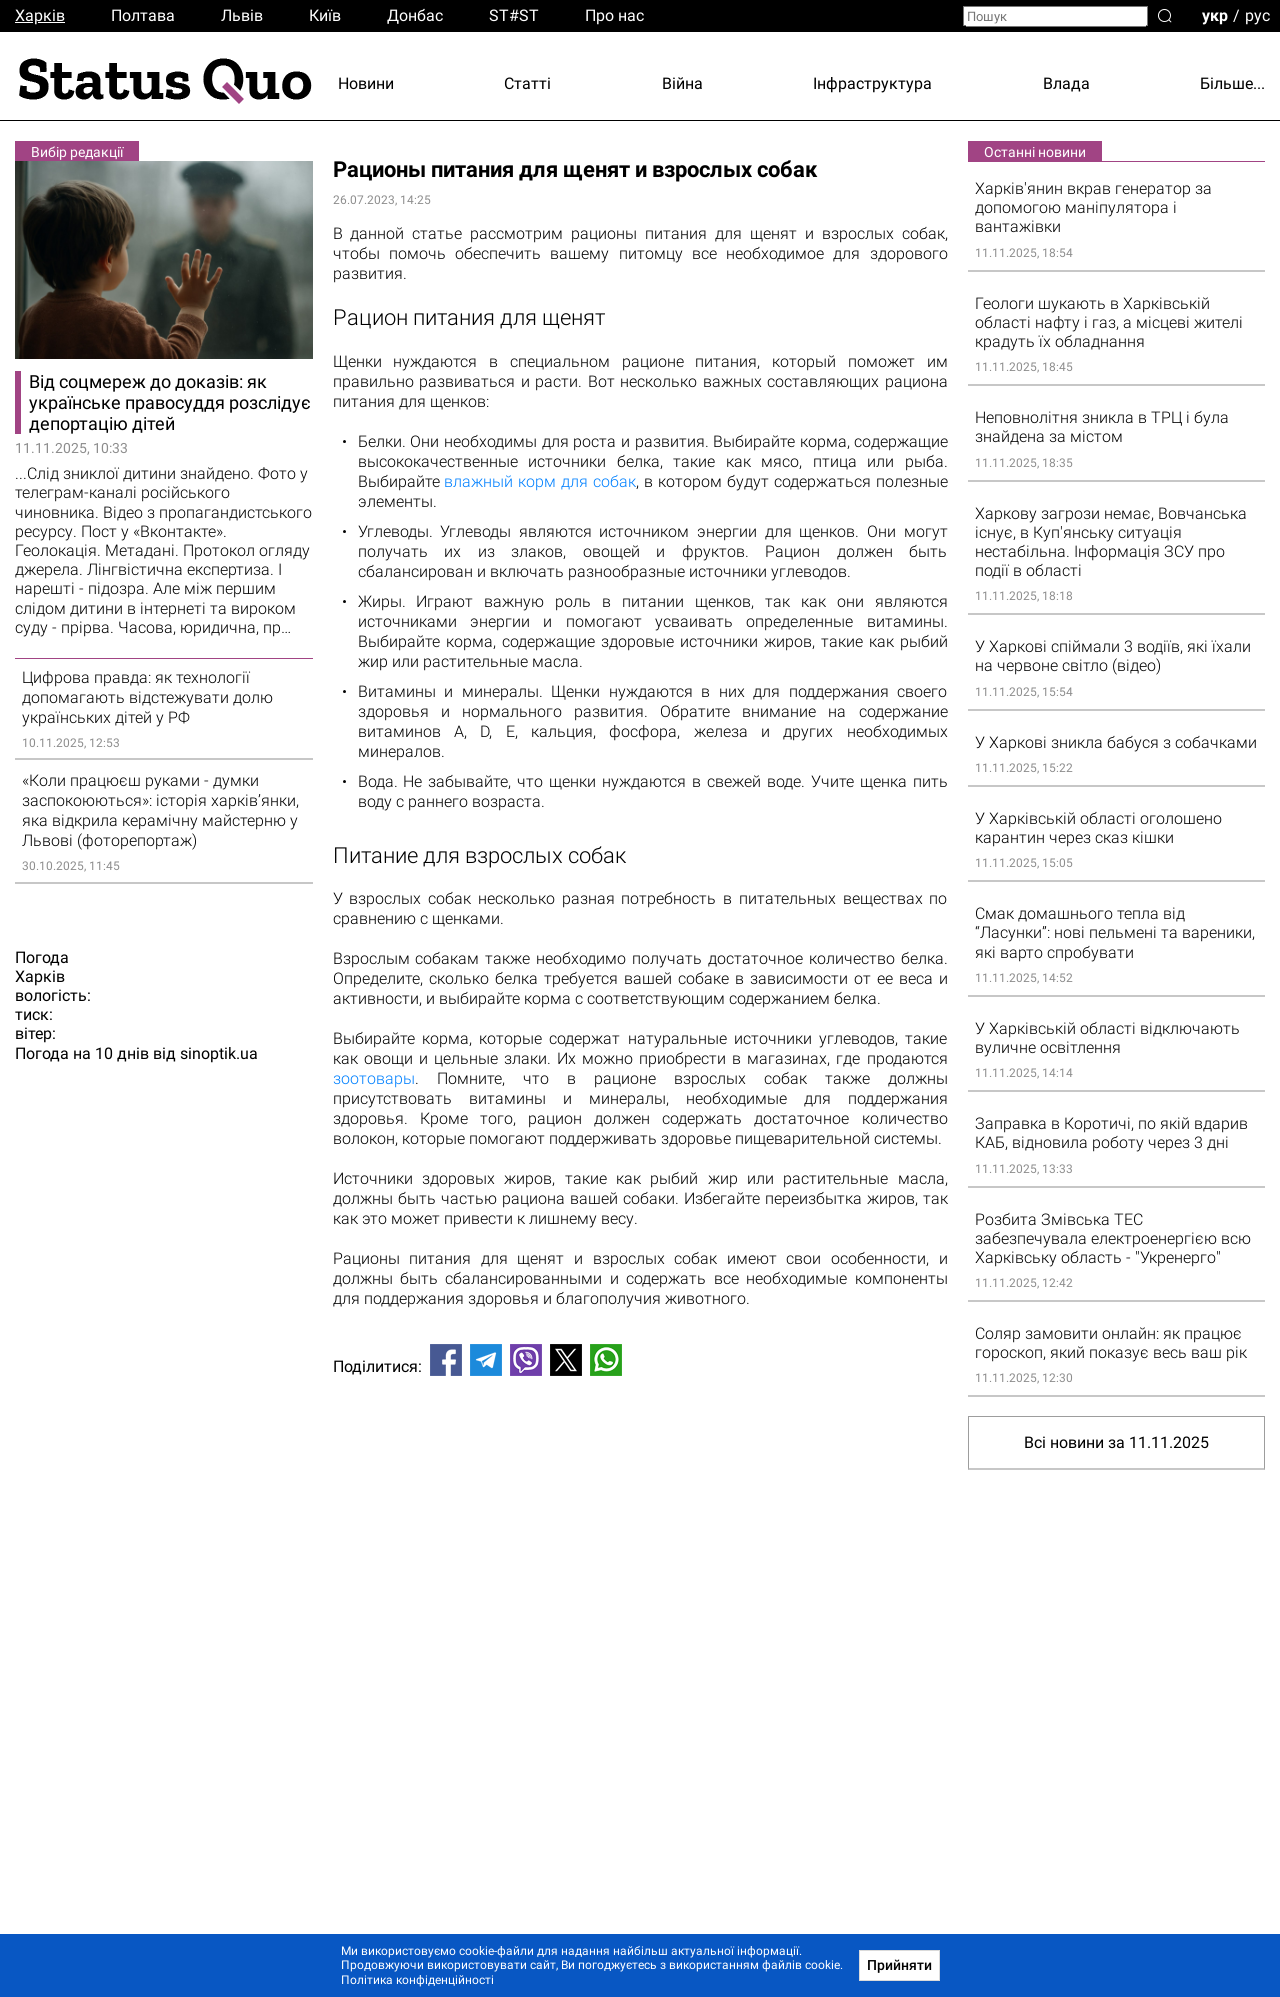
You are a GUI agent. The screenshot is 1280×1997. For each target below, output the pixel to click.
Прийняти (899, 1965)
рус (1257, 14)
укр (1215, 14)
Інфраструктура (872, 83)
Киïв (325, 15)
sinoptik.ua (219, 1054)
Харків (40, 15)
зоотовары (374, 1078)
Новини (366, 83)
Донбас (415, 15)
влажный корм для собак (540, 481)
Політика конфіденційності (417, 1980)
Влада (1066, 83)
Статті (527, 83)
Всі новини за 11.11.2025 (1116, 1442)
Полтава (143, 15)
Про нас (614, 15)
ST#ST (514, 15)
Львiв (242, 15)
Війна (682, 83)
